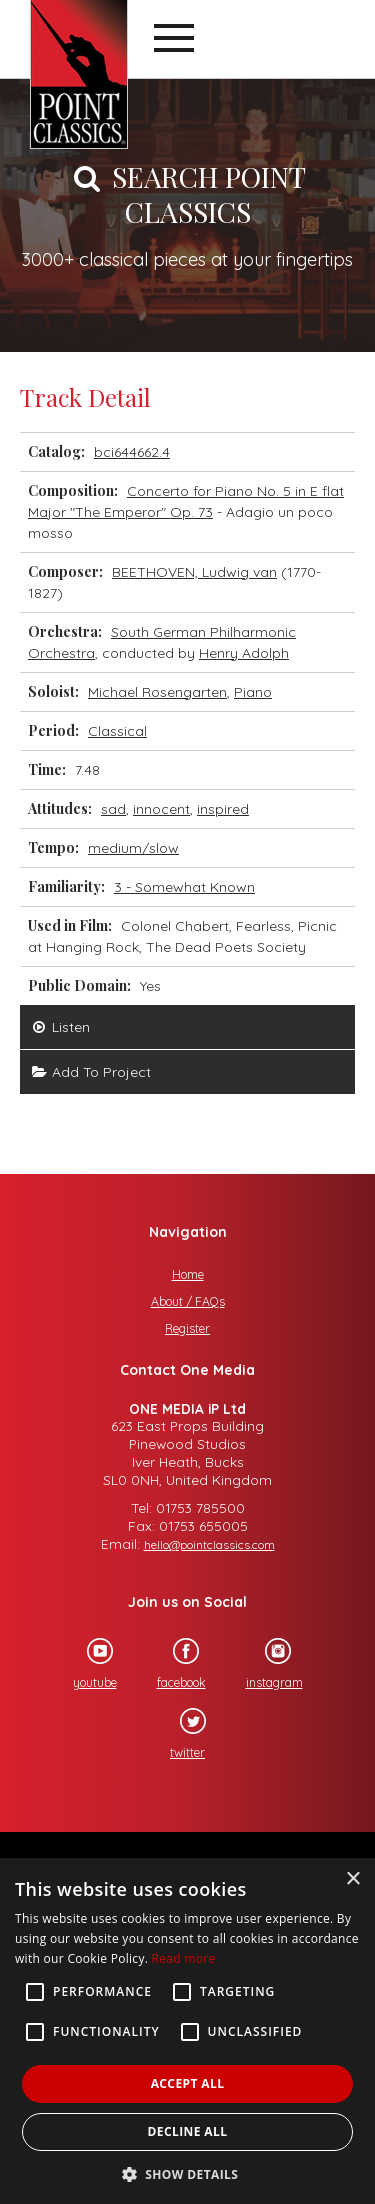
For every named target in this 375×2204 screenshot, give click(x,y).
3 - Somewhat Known (184, 887)
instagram (265, 1664)
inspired (223, 809)
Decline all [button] (188, 2131)
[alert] (187, 2031)
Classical (117, 731)
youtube (86, 1664)
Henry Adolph (244, 653)
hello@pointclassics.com (209, 1544)
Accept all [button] (188, 2083)
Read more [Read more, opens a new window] (184, 1958)
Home (188, 1274)
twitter (179, 1734)
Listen (60, 1027)
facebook (172, 1664)
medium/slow (133, 848)
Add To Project (90, 1072)
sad (113, 809)
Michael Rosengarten (157, 692)
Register (187, 1328)
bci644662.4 (132, 452)
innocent (161, 809)
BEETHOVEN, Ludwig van (194, 572)
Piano (253, 692)
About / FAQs (188, 1301)
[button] (188, 2172)
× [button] (352, 1879)
